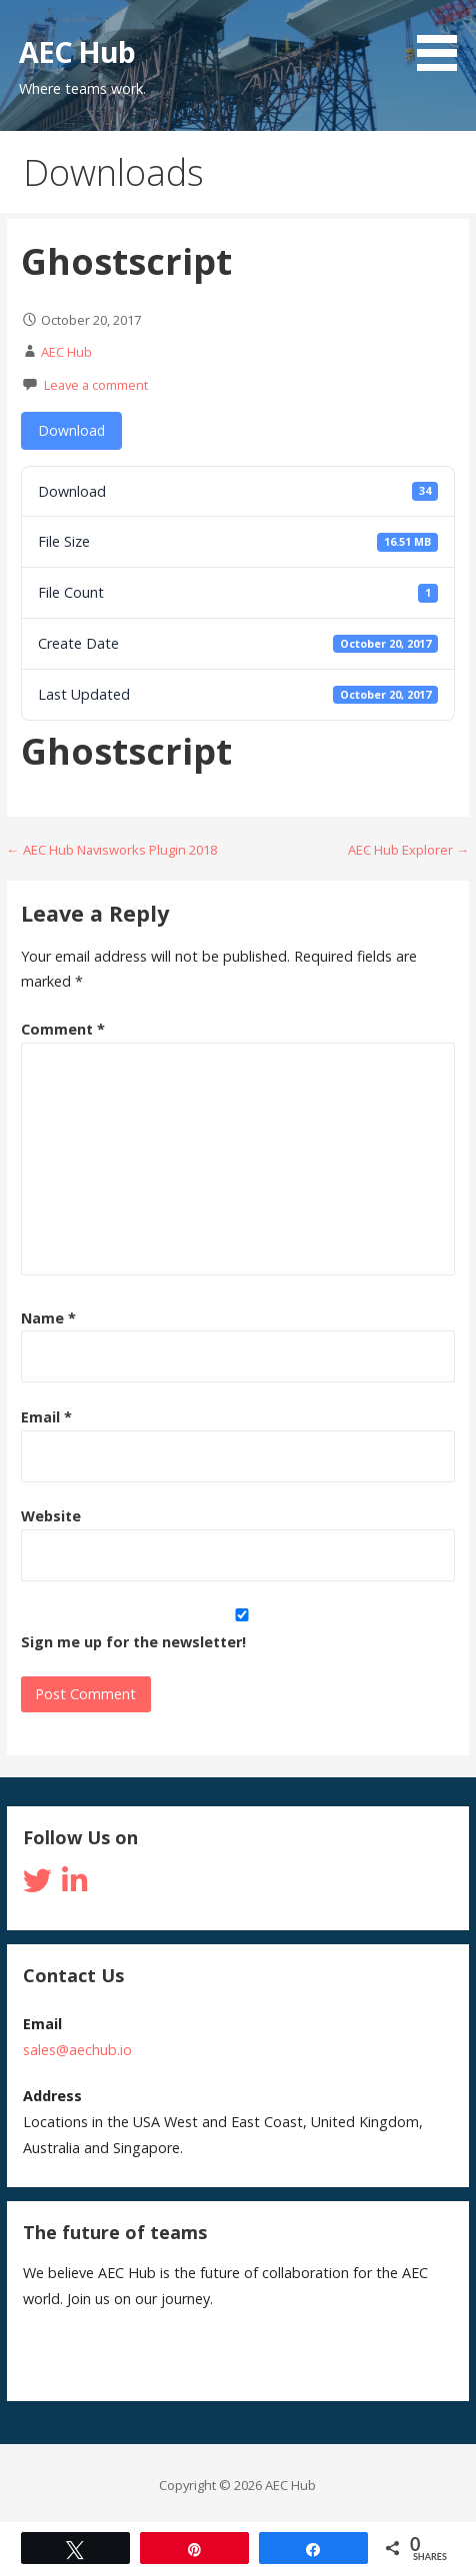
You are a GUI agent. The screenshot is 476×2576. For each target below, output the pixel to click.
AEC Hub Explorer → (408, 850)
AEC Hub (77, 51)
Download (71, 430)
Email (46, 1416)
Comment (63, 1029)
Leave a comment (96, 385)
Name (48, 1317)
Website (51, 1515)
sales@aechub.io (77, 2049)
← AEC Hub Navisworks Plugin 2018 (112, 850)
